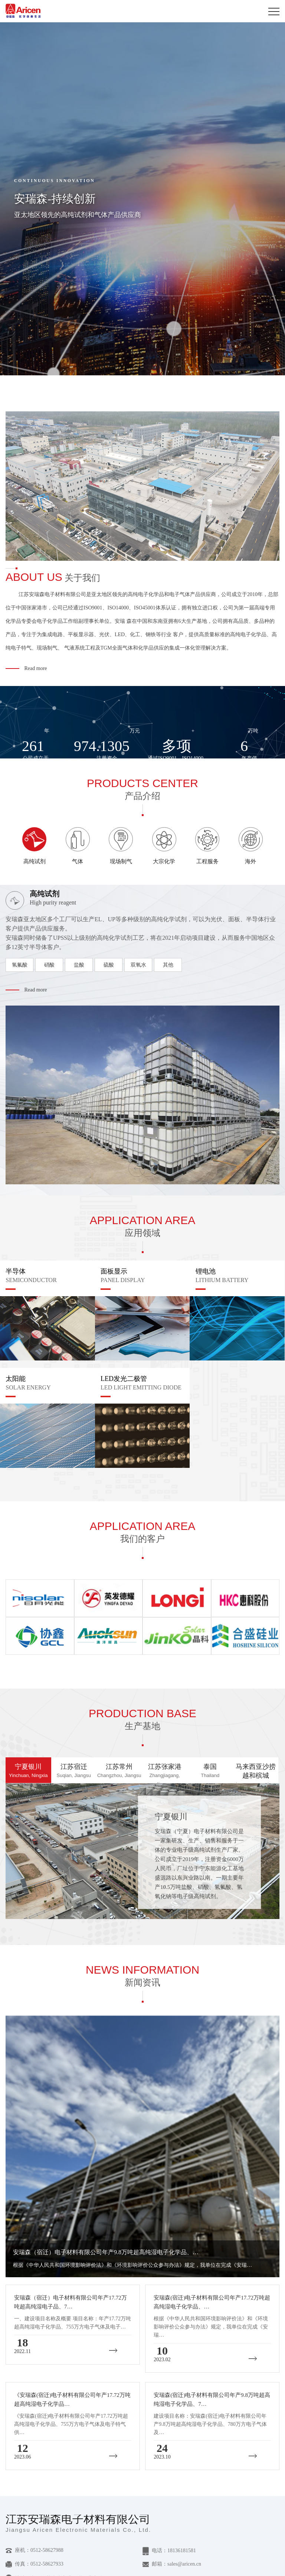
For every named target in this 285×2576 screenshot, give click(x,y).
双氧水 (138, 965)
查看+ (171, 1914)
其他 (168, 965)
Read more (35, 668)
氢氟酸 (19, 965)
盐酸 (79, 965)
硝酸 (49, 965)
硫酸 (109, 965)
